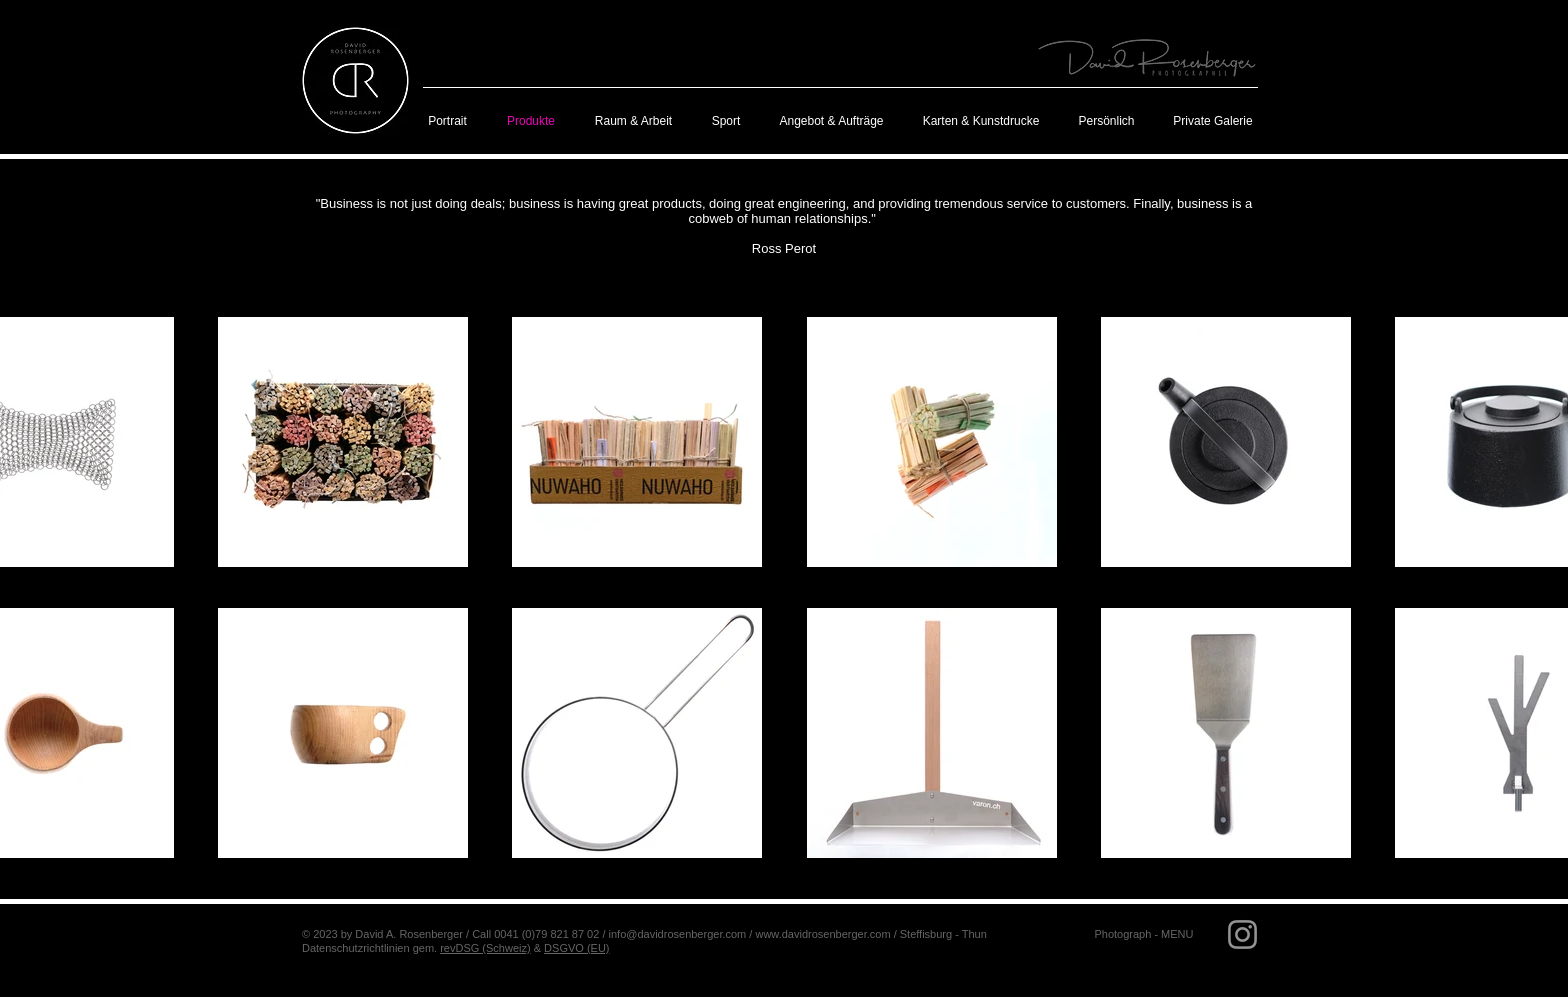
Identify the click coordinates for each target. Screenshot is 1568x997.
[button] (1143, 934)
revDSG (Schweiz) (485, 948)
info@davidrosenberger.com (678, 934)
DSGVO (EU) (576, 948)
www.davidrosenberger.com (822, 934)
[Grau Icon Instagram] (1242, 934)
